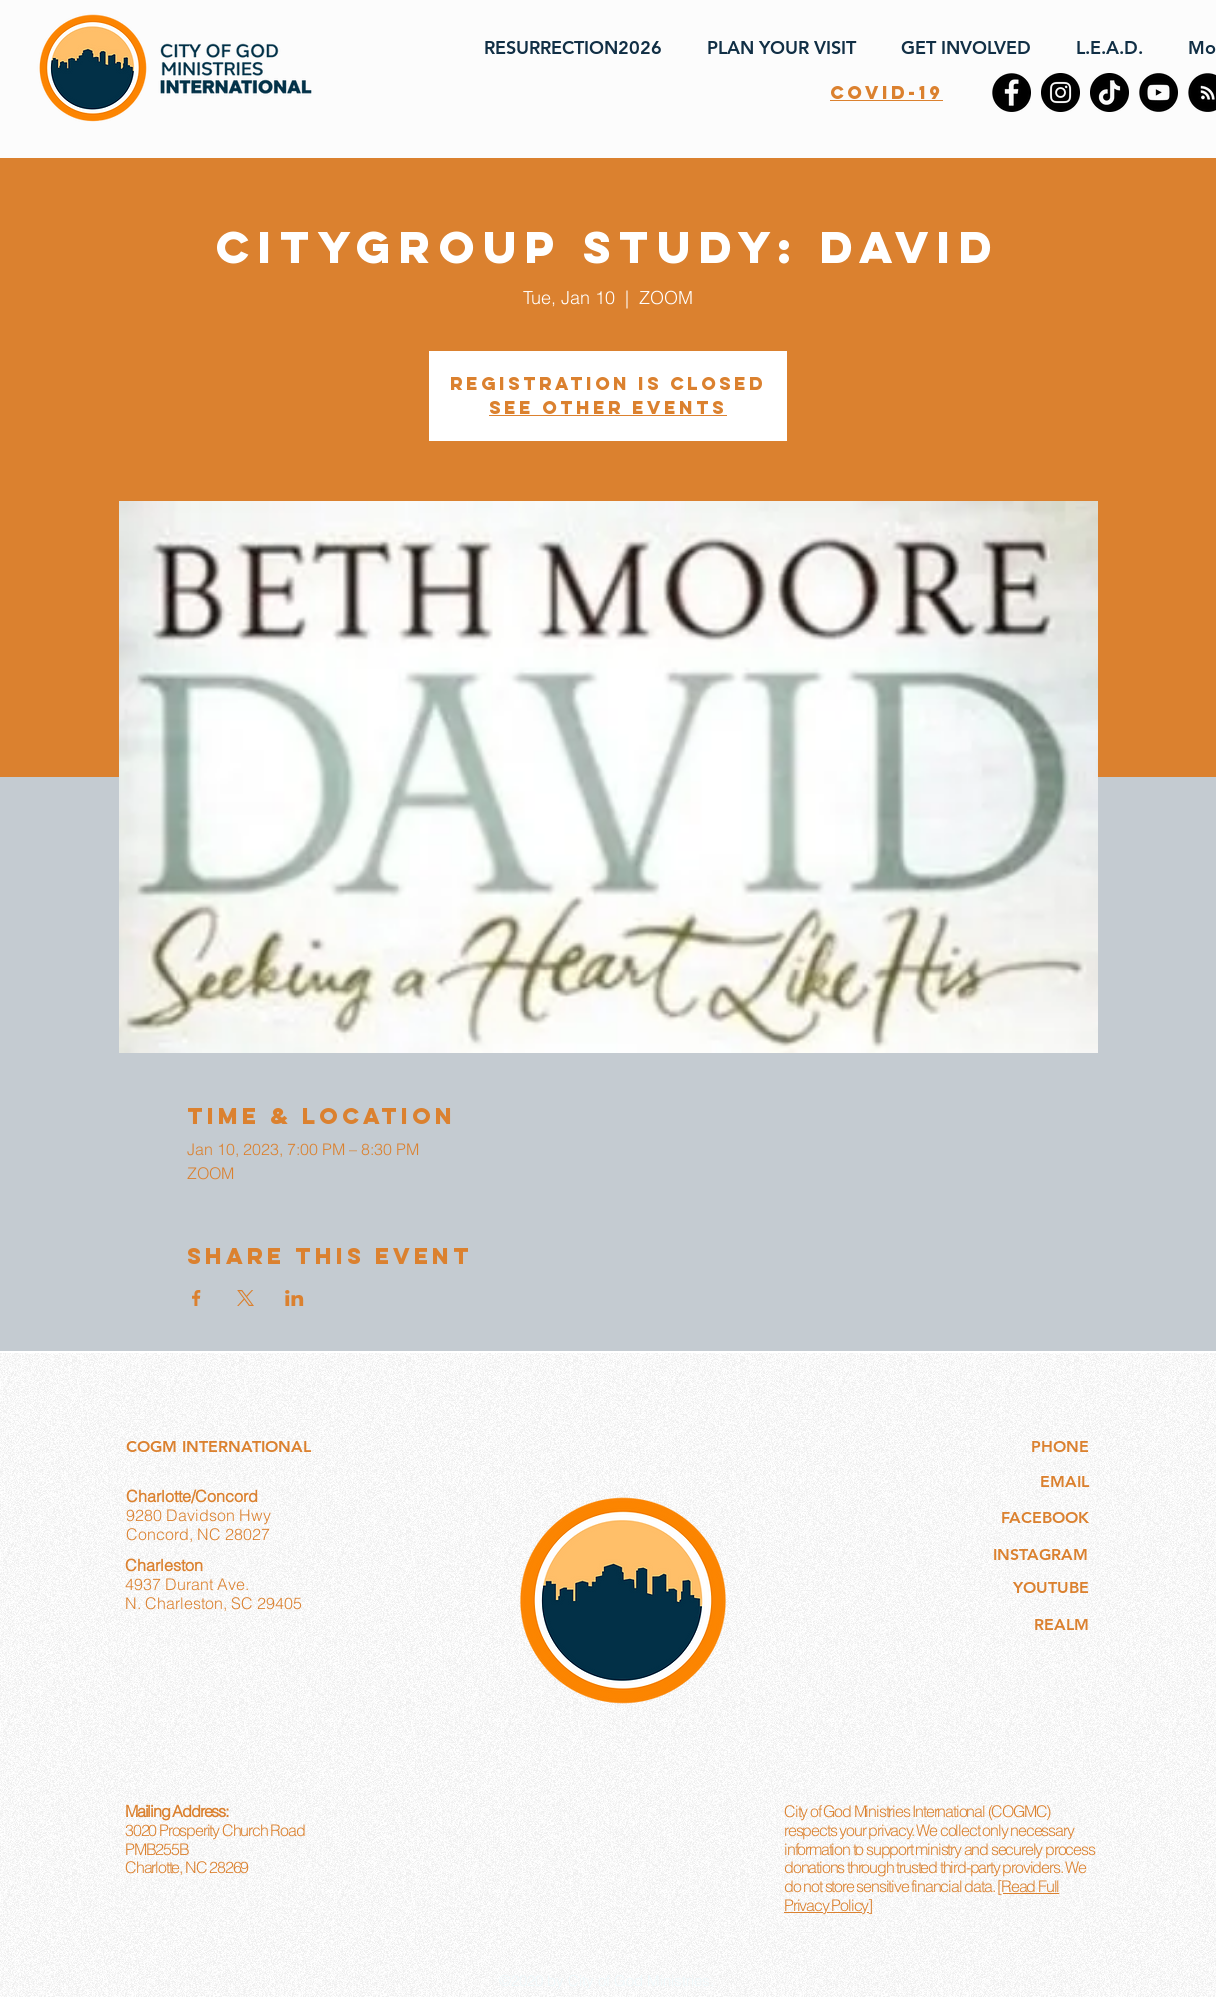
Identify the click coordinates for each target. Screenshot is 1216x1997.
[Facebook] (1011, 92)
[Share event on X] (245, 1298)
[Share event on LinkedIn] (294, 1298)
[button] (774, 48)
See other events (608, 407)
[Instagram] (1060, 92)
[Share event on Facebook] (196, 1298)
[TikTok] (1109, 92)
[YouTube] (1158, 92)
